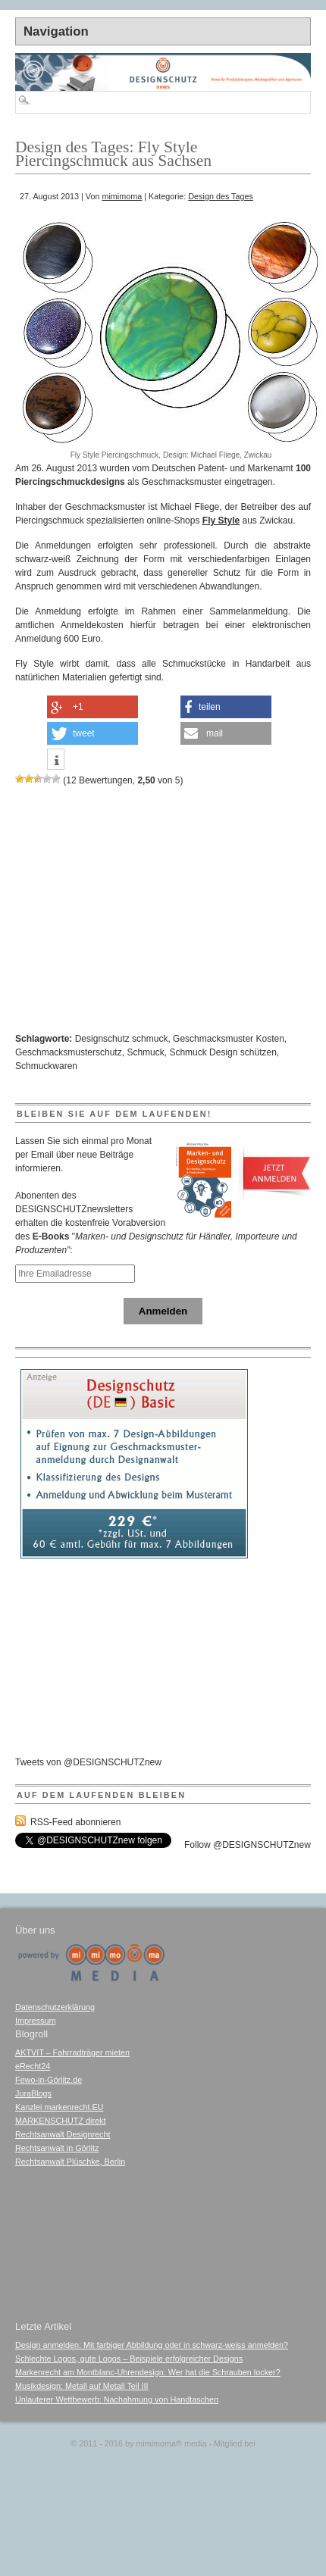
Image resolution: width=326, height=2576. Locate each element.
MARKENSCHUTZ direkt (60, 2120)
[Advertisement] (136, 208)
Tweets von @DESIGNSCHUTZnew (88, 1762)
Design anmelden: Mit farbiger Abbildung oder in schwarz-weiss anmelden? (151, 2344)
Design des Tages (220, 196)
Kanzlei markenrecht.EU (59, 2107)
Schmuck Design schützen (222, 1052)
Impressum (35, 2020)
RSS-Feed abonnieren (75, 1822)
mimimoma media (171, 2443)
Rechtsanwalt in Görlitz (57, 2147)
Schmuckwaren (46, 1066)
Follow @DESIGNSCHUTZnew (247, 1845)
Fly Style (221, 520)
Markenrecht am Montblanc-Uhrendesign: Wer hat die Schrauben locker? (148, 2372)
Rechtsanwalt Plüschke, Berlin (70, 2161)
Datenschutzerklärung (55, 2007)
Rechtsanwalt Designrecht (62, 2134)
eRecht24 (32, 2066)
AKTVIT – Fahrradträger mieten (72, 2052)
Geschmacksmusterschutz (68, 1052)
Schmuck (145, 1052)
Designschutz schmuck (121, 1038)
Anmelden (163, 1311)
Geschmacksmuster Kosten (228, 1038)
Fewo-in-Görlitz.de (48, 2079)
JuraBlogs (33, 2093)
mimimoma (122, 196)
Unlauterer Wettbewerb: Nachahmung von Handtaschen (116, 2399)
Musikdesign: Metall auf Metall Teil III (82, 2385)
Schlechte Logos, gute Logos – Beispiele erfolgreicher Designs (129, 2358)
